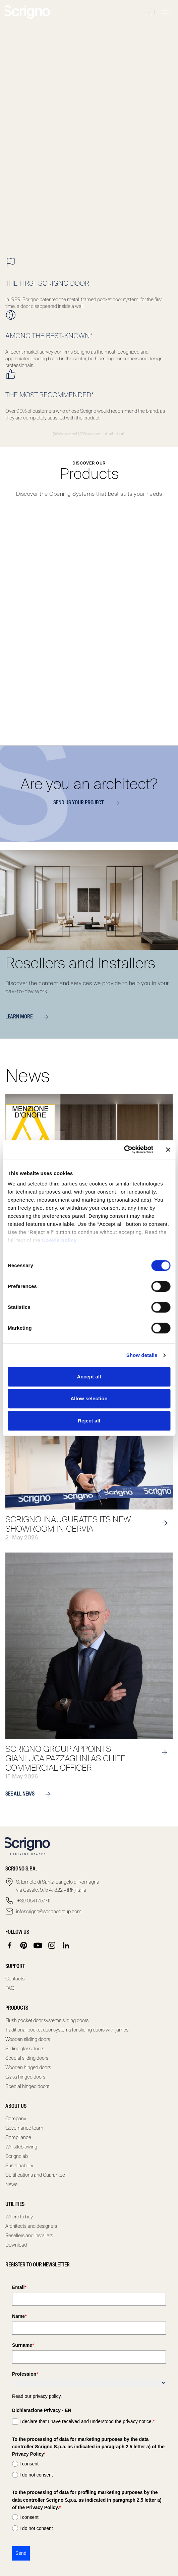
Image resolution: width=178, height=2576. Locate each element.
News (11, 2184)
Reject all (89, 1420)
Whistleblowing (21, 2147)
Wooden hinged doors (28, 2067)
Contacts (14, 1979)
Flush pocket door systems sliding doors (46, 2020)
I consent (29, 2463)
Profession (25, 2374)
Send (20, 2553)
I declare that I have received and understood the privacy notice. (87, 2421)
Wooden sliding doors (27, 2039)
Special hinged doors (27, 2086)
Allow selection (89, 1398)
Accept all (89, 1376)
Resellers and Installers (29, 2235)
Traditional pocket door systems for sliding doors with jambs (66, 2030)
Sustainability (19, 2166)
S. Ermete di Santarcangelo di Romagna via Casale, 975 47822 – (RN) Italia (57, 1886)
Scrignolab (16, 2156)
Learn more (29, 1017)
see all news (30, 1794)
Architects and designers (31, 2226)
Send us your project (89, 803)
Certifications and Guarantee (35, 2175)
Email (19, 2287)
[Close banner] (168, 1149)
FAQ (9, 1988)
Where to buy (19, 2217)
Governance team (24, 2128)
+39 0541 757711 (33, 1901)
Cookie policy (59, 1240)
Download (16, 2245)
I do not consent (36, 2475)
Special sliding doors (26, 2058)
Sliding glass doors (24, 2049)
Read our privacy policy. (37, 2396)
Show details (142, 1355)
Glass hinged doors (25, 2077)
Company (15, 2119)
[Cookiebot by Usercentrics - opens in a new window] (124, 1149)
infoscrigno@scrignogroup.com (48, 1911)
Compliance (18, 2137)
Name (19, 2316)
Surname (23, 2345)
